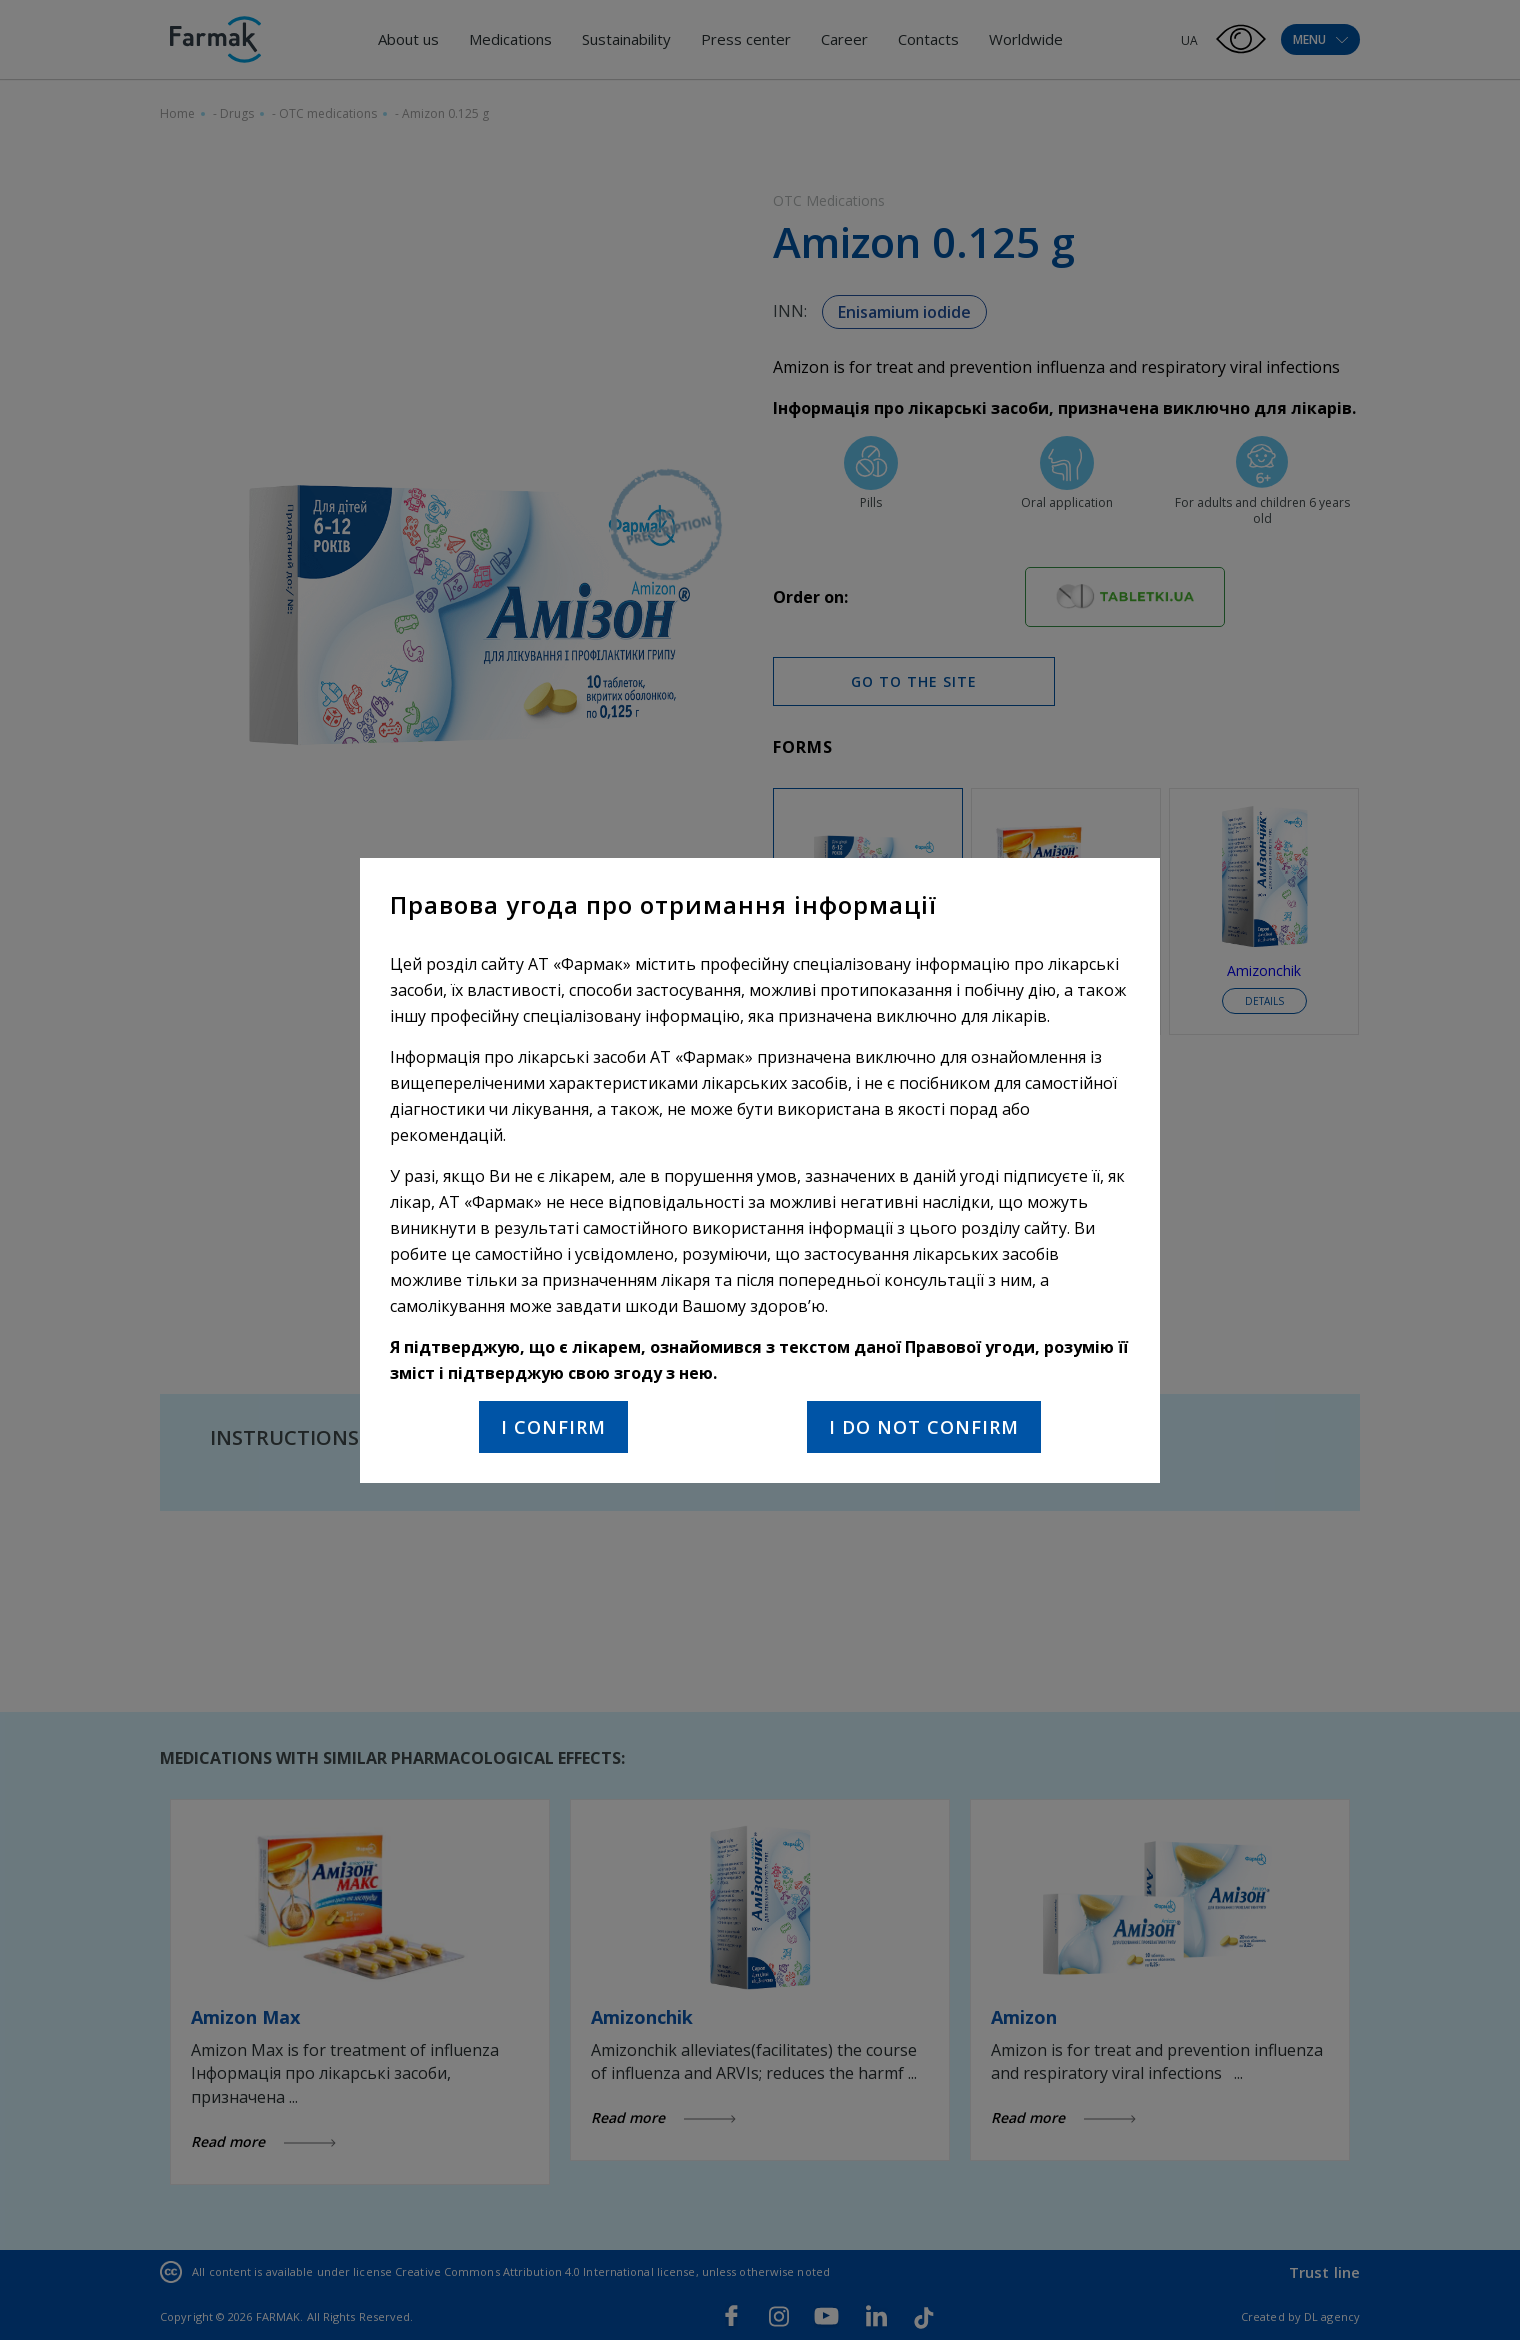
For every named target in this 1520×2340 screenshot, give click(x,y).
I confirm (553, 1427)
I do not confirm (924, 1427)
